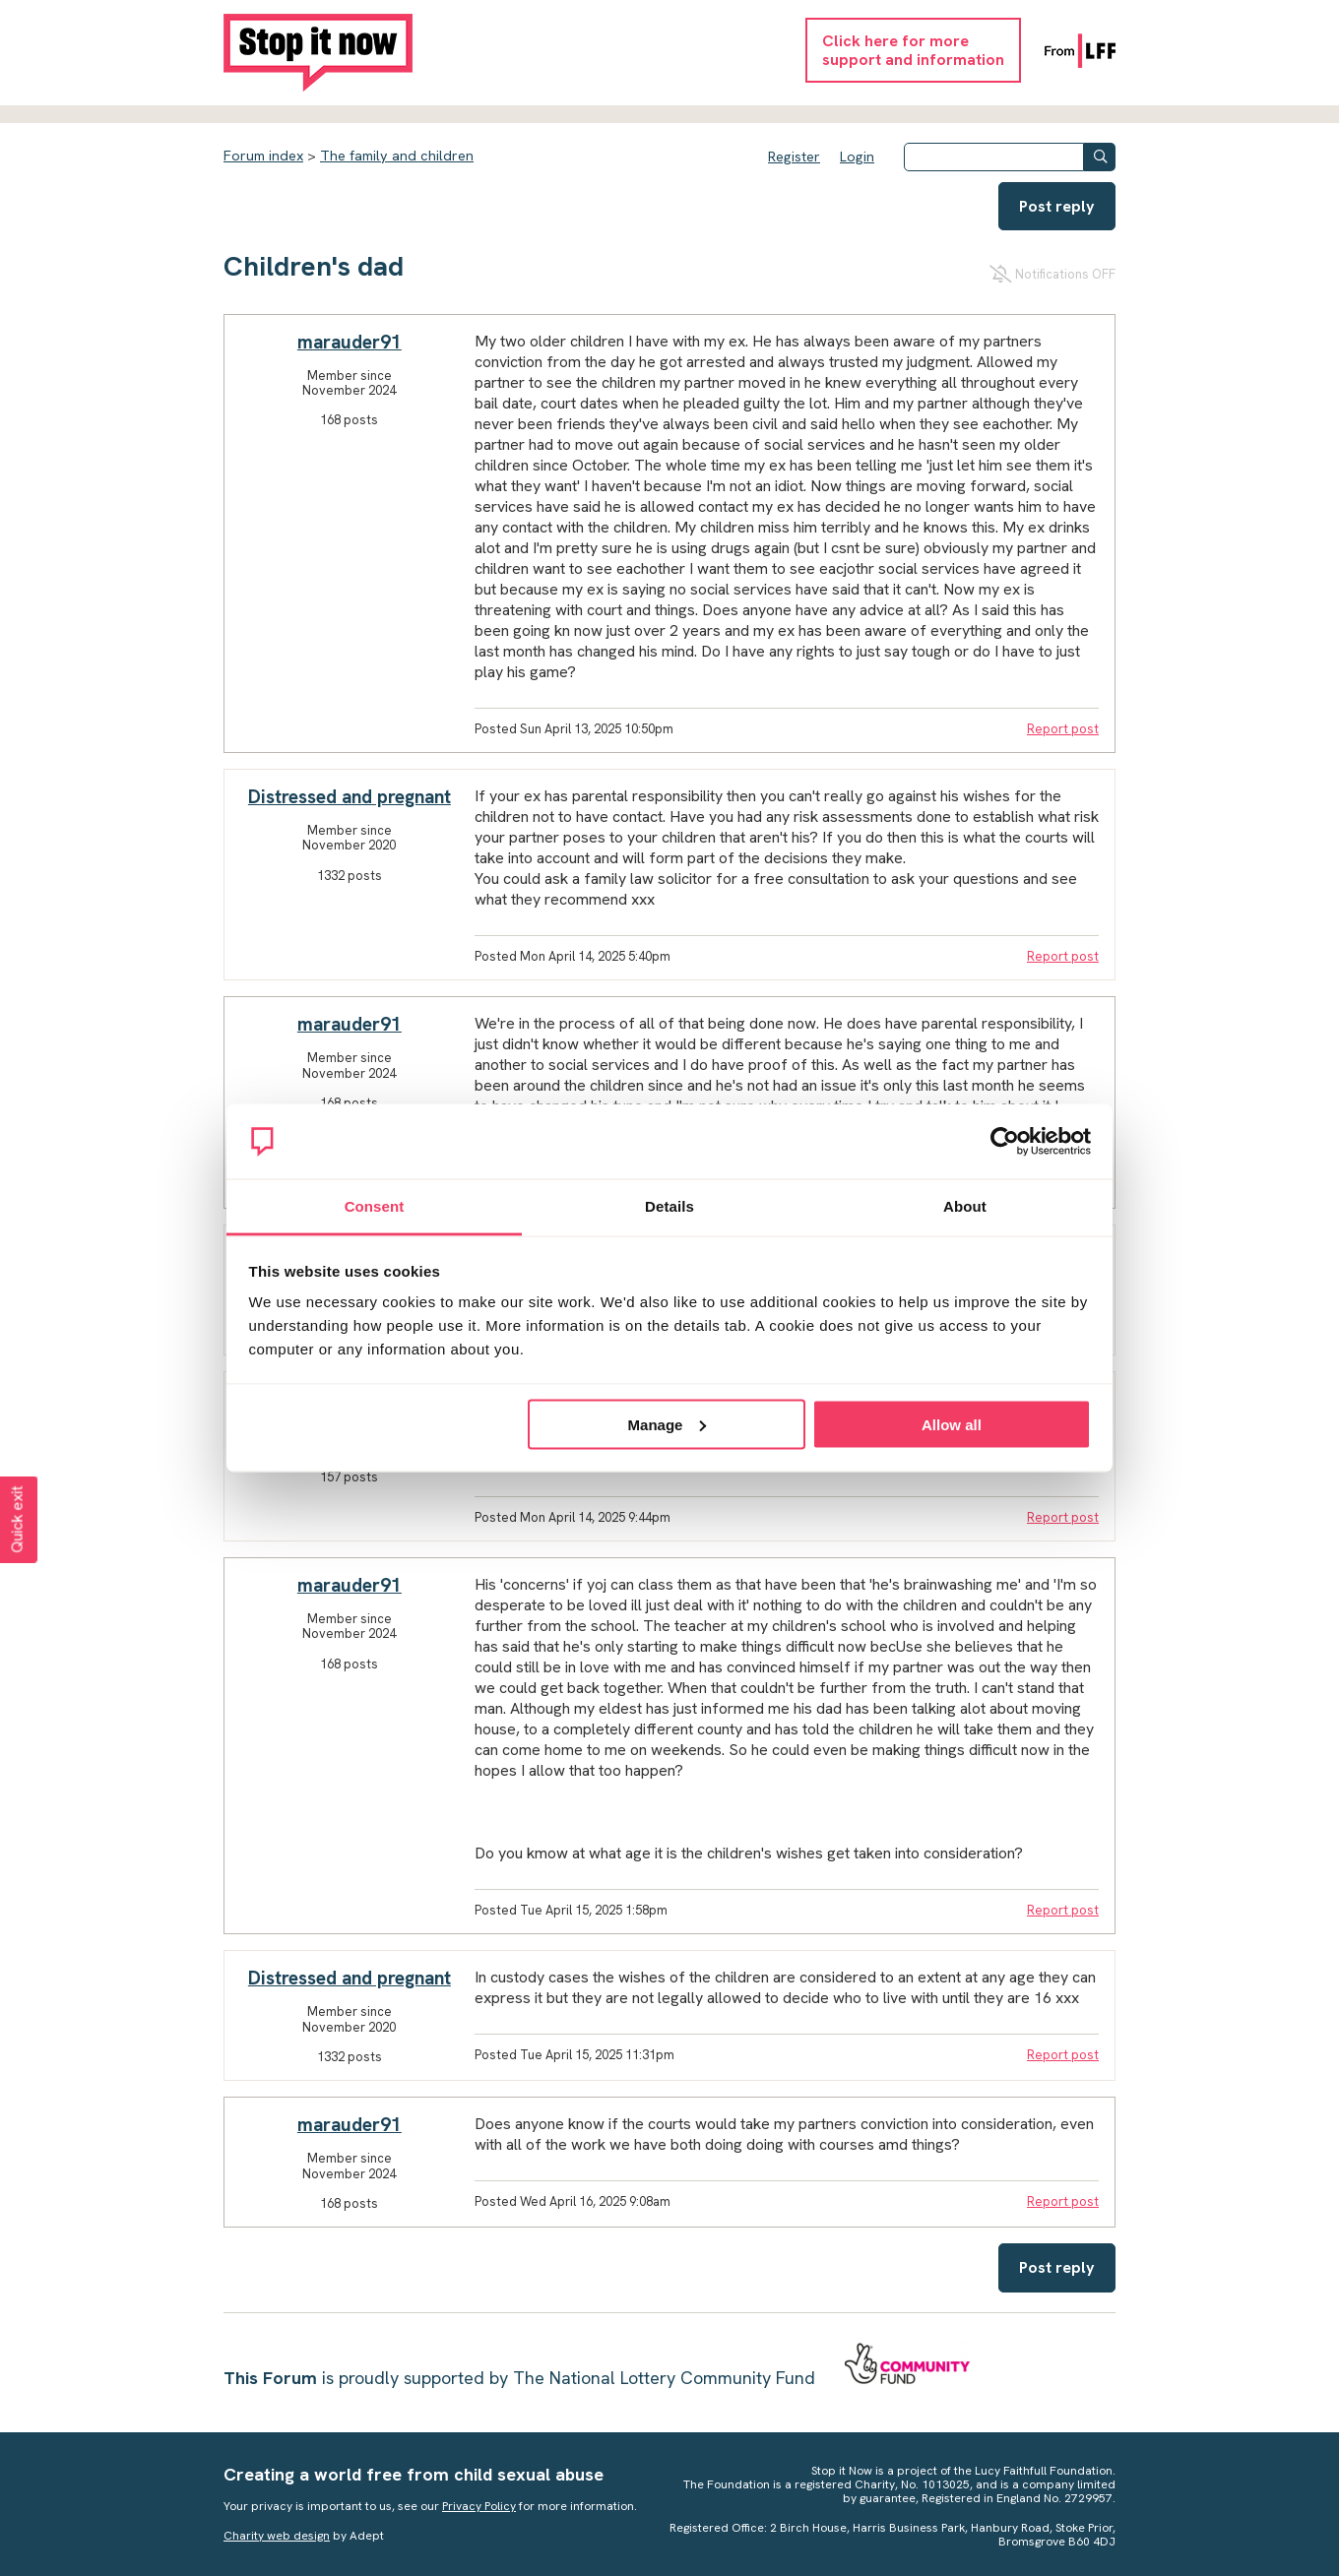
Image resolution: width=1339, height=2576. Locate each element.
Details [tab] (669, 1206)
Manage (667, 1423)
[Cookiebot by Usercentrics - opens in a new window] (1005, 1142)
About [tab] (965, 1206)
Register (794, 156)
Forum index (263, 155)
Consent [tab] (375, 1206)
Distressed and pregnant (349, 797)
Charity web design (276, 2536)
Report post (1063, 729)
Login (857, 156)
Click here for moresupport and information (913, 50)
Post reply (1057, 206)
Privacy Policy (479, 2506)
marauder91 (349, 342)
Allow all (952, 1423)
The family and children (397, 155)
